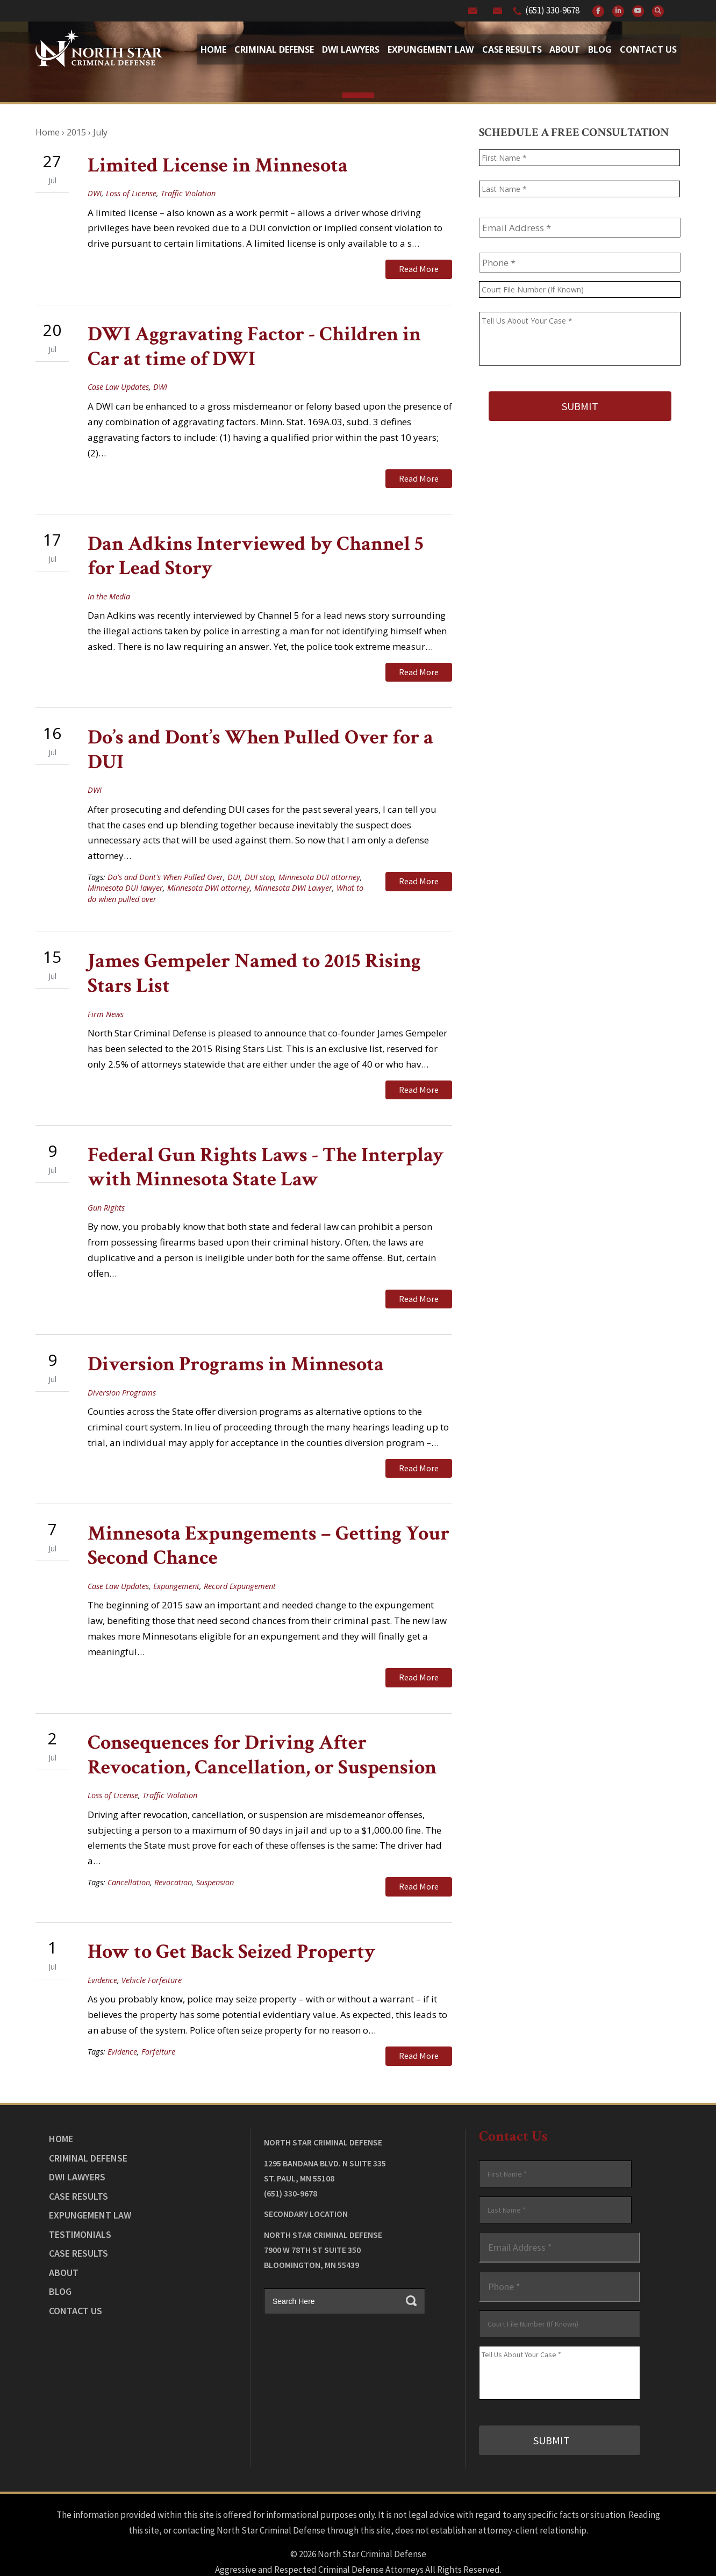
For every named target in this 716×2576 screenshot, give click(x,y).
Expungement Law (431, 49)
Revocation (173, 1852)
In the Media (109, 588)
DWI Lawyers (77, 2138)
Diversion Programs (122, 1370)
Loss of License (131, 193)
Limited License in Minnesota (218, 165)
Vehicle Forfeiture (151, 1946)
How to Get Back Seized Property (231, 1917)
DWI (95, 193)
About (564, 49)
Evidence (102, 1946)
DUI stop (259, 864)
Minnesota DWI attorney (208, 875)
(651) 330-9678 (552, 10)
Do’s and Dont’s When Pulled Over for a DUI (260, 736)
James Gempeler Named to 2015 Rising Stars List (254, 960)
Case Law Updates (118, 382)
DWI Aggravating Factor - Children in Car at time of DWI (254, 342)
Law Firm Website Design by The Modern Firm (358, 2554)
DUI (233, 864)
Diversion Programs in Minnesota (236, 1342)
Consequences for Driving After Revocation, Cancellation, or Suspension (262, 1724)
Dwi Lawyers (351, 49)
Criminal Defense (274, 49)
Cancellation (129, 1852)
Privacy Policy (399, 2539)
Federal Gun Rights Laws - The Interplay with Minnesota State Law (265, 1150)
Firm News (106, 1001)
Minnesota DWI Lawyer (293, 875)
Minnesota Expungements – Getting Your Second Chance (268, 1519)
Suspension (215, 1852)
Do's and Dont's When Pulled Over (165, 864)
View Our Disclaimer (328, 2539)
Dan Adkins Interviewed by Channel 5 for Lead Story (256, 547)
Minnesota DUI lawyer (125, 875)
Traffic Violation (188, 193)
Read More (419, 268)
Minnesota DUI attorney (319, 864)
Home (213, 49)
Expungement (176, 1560)
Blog (600, 49)
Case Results (512, 49)
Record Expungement (240, 1560)
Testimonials (80, 2195)
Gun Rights (106, 1190)
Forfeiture (158, 2017)
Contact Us (648, 49)
